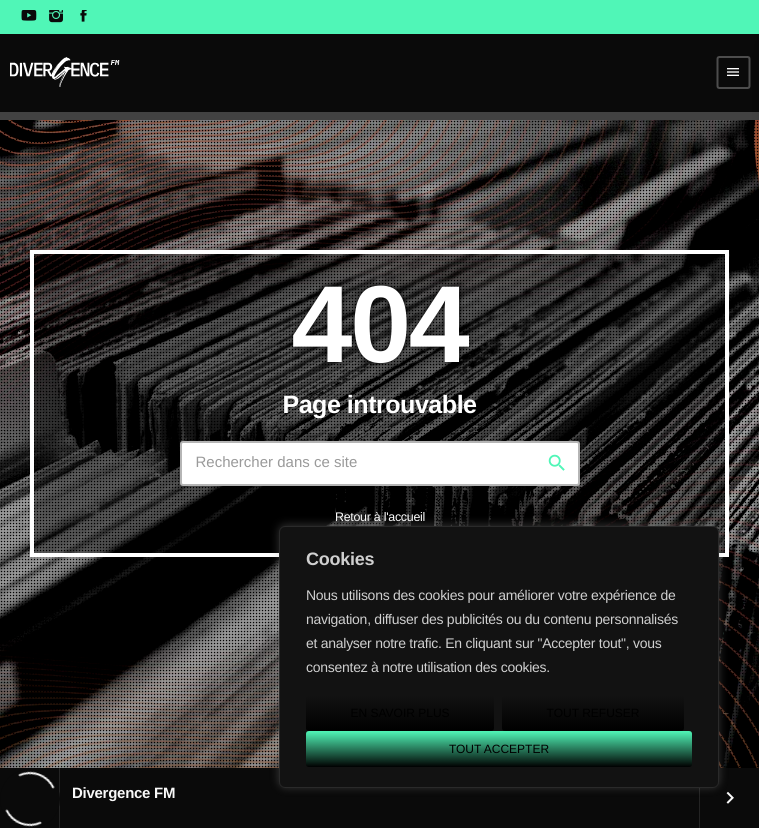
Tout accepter (499, 749)
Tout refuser (593, 713)
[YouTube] (28, 17)
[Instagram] (55, 17)
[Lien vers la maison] (64, 72)
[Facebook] (83, 17)
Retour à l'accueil (380, 517)
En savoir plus (399, 713)
